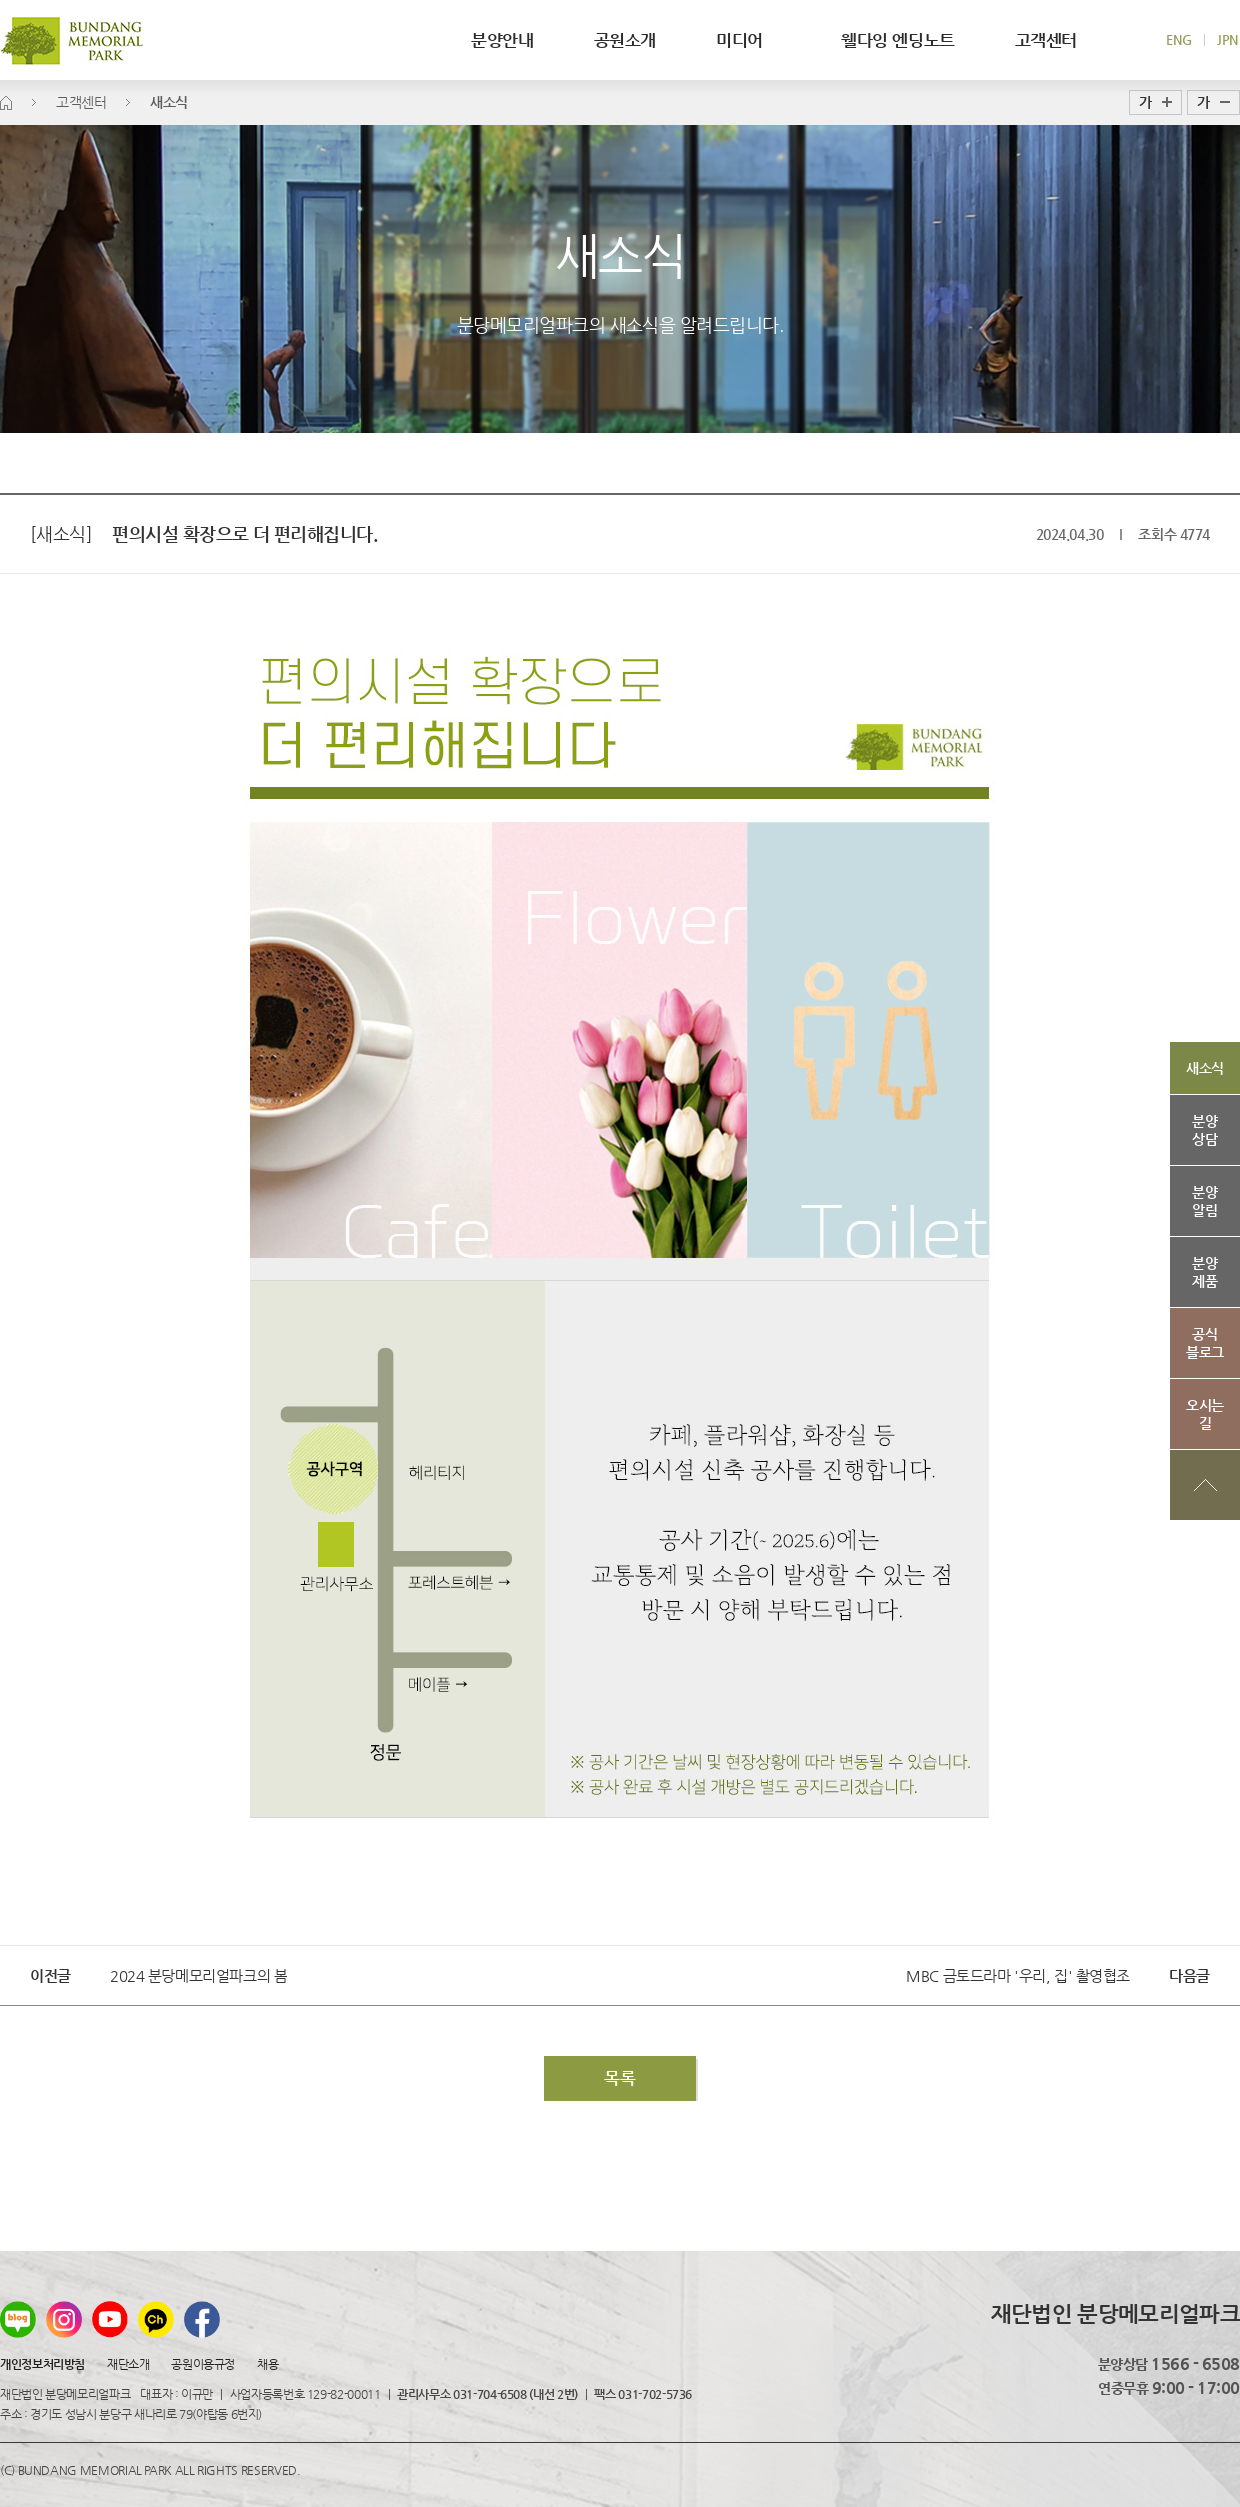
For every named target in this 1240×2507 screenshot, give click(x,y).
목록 (619, 2078)
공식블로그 (1205, 1343)
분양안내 (502, 40)
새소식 (1205, 1068)
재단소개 (128, 2364)
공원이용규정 (202, 2364)
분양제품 (1204, 1272)
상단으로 (1205, 1485)
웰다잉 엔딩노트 (898, 40)
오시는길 (1205, 1414)
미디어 (748, 40)
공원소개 (625, 40)
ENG (1178, 39)
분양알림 (1204, 1201)
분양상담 (1204, 1130)
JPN (1227, 39)
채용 (267, 2364)
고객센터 (1046, 40)
